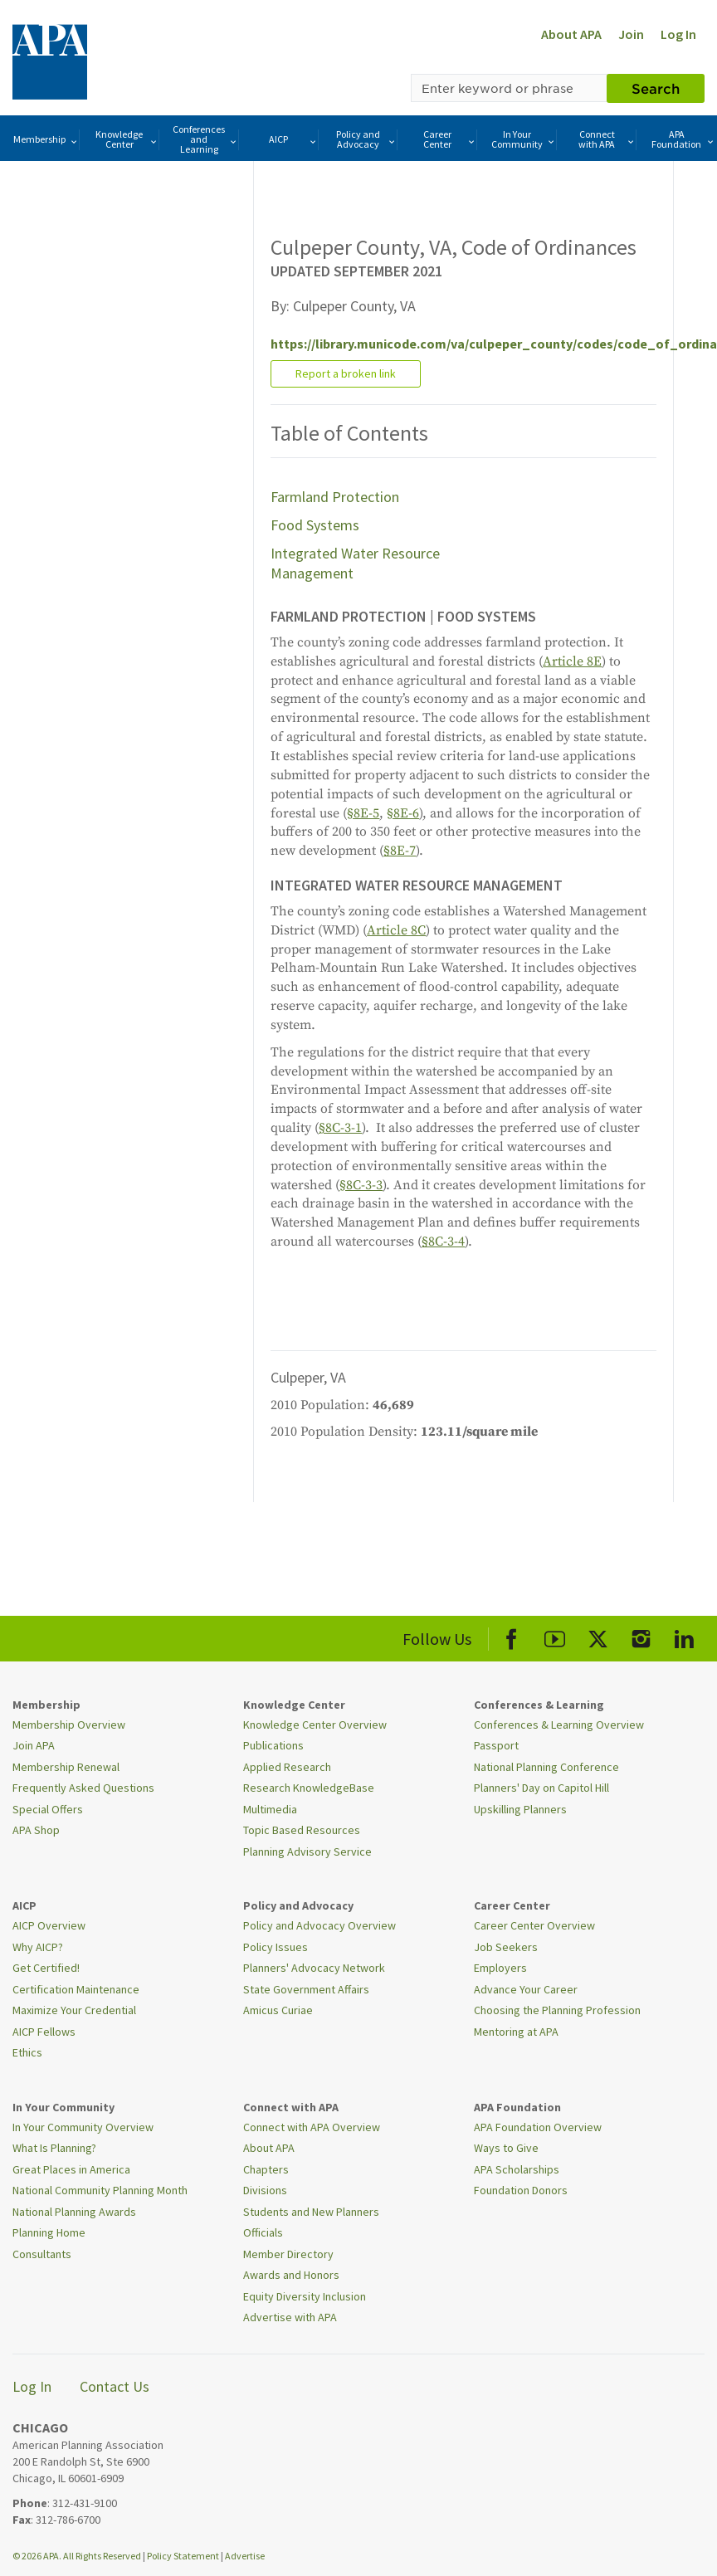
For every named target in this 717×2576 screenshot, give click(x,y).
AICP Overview (48, 1925)
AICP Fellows (44, 2031)
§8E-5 (363, 813)
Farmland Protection (335, 496)
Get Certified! (46, 1967)
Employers (500, 1967)
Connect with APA (607, 139)
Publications (273, 1745)
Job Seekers (506, 1946)
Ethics (27, 2052)
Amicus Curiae (278, 2010)
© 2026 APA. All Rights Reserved (77, 2555)
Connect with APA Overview (311, 2127)
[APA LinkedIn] (684, 1636)
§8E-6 (403, 813)
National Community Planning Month (100, 2190)
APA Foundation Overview (538, 2127)
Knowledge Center (126, 139)
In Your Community (523, 139)
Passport (496, 1745)
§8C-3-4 (443, 1241)
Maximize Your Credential (74, 2010)
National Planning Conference (546, 1766)
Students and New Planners (311, 2211)
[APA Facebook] (511, 1636)
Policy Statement (183, 2555)
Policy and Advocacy (366, 139)
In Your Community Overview (83, 2127)
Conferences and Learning (205, 139)
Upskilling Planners (520, 1809)
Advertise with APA (290, 2317)
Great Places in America (71, 2169)
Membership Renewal (66, 1766)
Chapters (266, 2169)
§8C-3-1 (340, 1128)
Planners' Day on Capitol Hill (541, 1787)
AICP (293, 140)
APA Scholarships (516, 2169)
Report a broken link (345, 373)
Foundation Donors (521, 2190)
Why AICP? (37, 1946)
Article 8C (396, 930)
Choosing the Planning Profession (557, 2010)
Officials (263, 2232)
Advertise (245, 2555)
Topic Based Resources (301, 1829)
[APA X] (598, 1636)
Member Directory (288, 2254)
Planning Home (48, 2232)
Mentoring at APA (516, 2031)
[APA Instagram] (641, 1636)
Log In (678, 34)
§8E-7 (399, 850)
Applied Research (287, 1766)
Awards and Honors (291, 2274)
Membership (45, 140)
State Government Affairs (306, 1989)
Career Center (449, 139)
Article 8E (572, 661)
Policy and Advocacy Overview (319, 1925)
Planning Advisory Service (307, 1851)
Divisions (265, 2190)
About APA (571, 34)
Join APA (33, 1745)
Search (656, 88)
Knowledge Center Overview (315, 1724)
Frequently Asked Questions (83, 1787)
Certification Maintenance (75, 1989)
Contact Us (114, 2386)
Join (631, 34)
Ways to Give (506, 2147)
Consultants (41, 2254)
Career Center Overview (534, 1925)
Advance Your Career (526, 1989)
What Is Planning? (54, 2147)
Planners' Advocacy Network (314, 1967)
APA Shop (36, 1829)
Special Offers (47, 1809)
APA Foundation (683, 139)
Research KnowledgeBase (308, 1787)
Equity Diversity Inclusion (304, 2296)
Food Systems (315, 524)
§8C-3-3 (361, 1185)
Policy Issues (275, 1946)
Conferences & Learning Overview (559, 1724)
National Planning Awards (74, 2211)
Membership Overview (68, 1724)
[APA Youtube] (554, 1636)
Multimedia (270, 1809)
